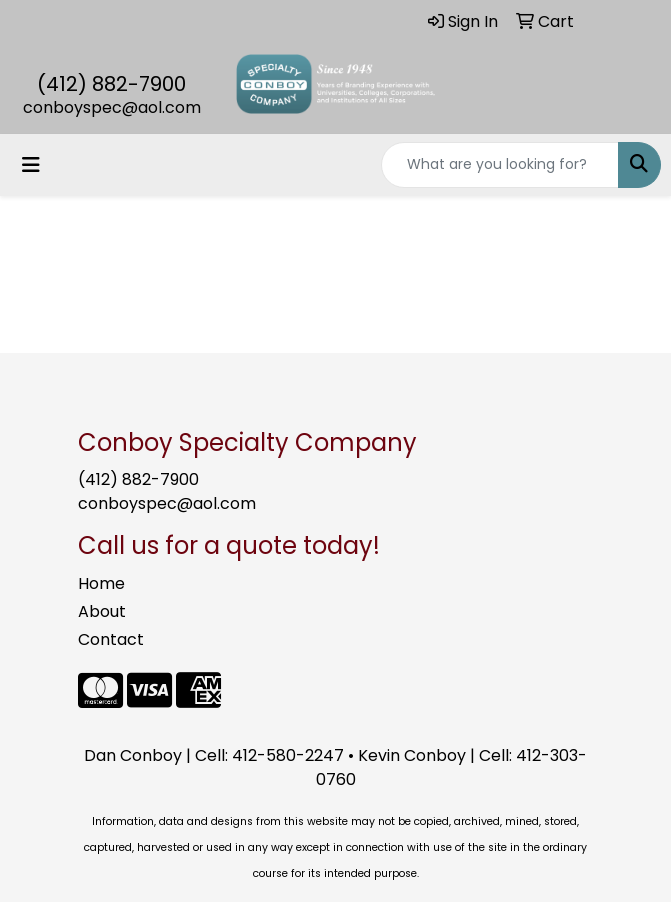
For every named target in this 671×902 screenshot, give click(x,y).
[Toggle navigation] (31, 165)
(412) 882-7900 (111, 84)
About (102, 611)
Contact (111, 639)
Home (101, 583)
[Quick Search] (500, 165)
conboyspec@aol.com (112, 107)
